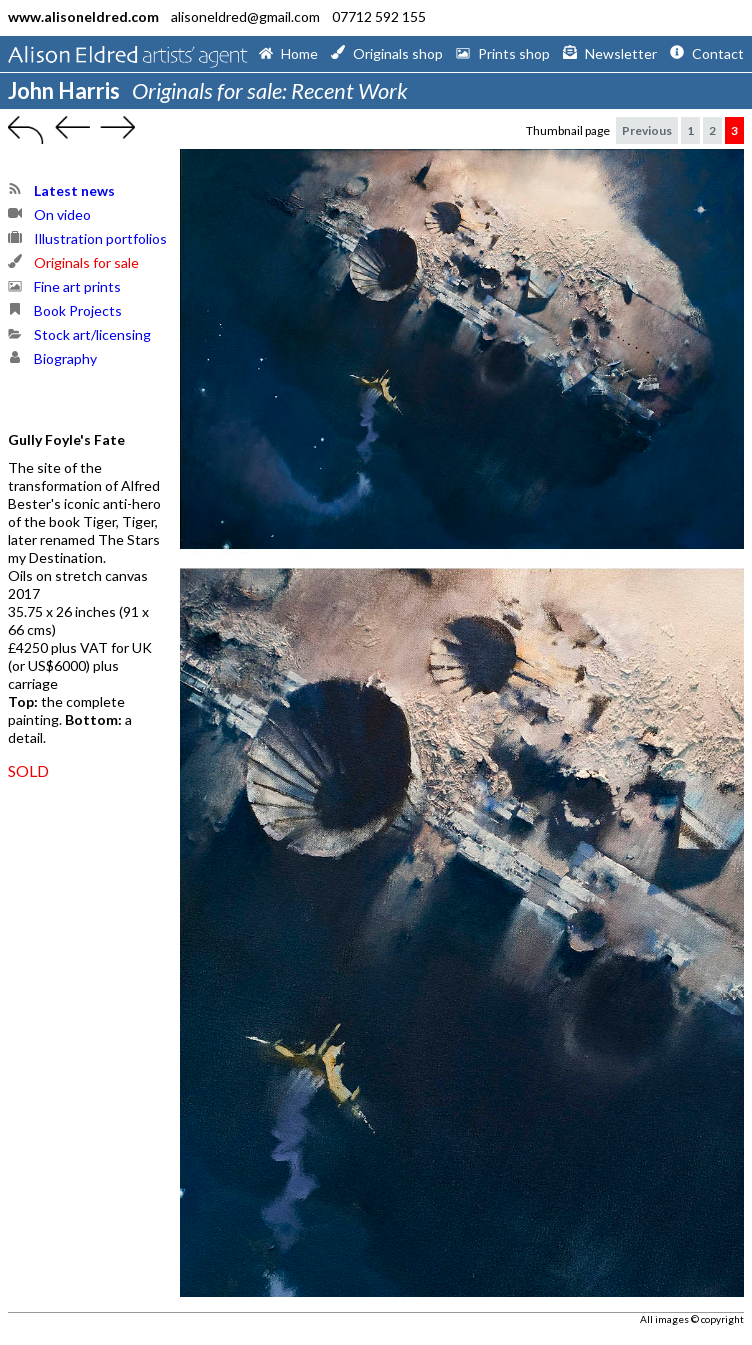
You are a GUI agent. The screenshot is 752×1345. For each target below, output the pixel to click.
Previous (647, 130)
